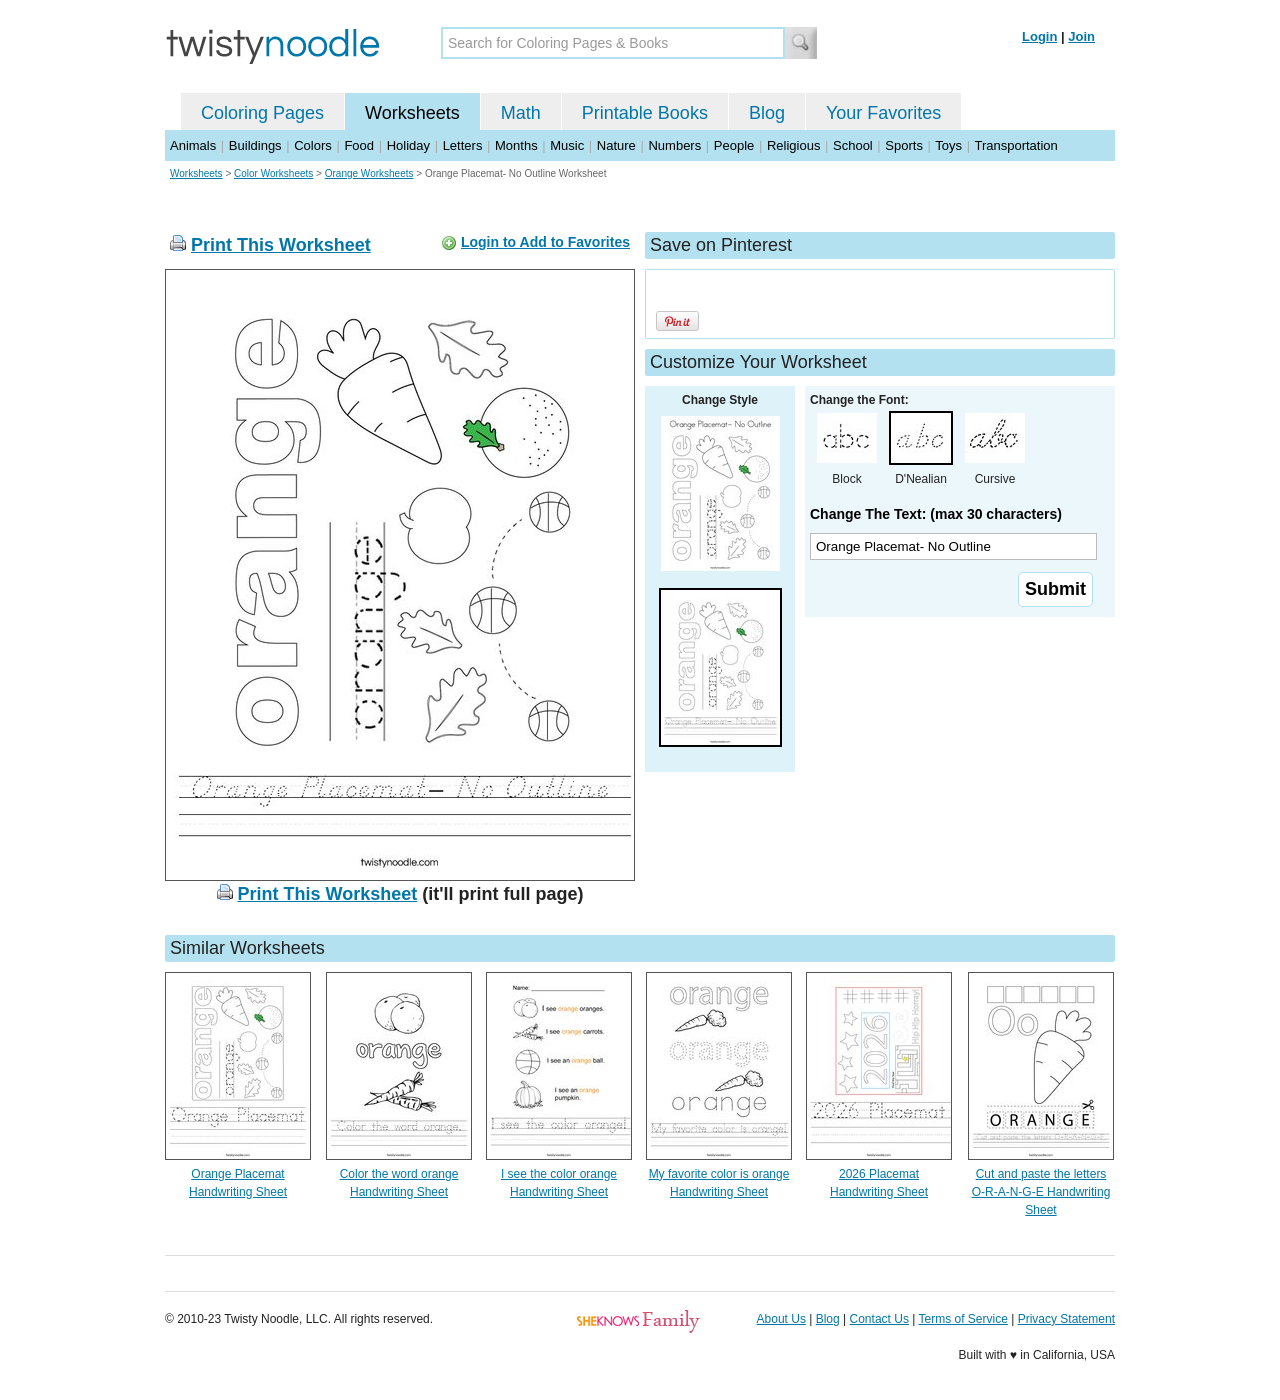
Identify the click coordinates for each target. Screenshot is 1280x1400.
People (734, 145)
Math (521, 113)
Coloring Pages (262, 113)
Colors (313, 145)
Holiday (408, 145)
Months (516, 145)
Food (359, 145)
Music (567, 145)
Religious (793, 145)
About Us (781, 1319)
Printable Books (645, 113)
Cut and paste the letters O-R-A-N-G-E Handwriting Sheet (1041, 1192)
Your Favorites (883, 113)
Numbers (674, 145)
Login (1039, 36)
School (853, 145)
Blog (767, 113)
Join (1081, 36)
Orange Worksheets (369, 173)
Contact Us (879, 1319)
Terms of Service (962, 1319)
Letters (463, 145)
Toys (948, 145)
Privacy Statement (1066, 1319)
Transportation (1015, 145)
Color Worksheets (273, 173)
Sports (904, 145)
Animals (193, 145)
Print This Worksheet (281, 245)
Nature (616, 145)
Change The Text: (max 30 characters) (936, 514)
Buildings (255, 145)
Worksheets (412, 113)
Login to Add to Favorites (545, 242)
